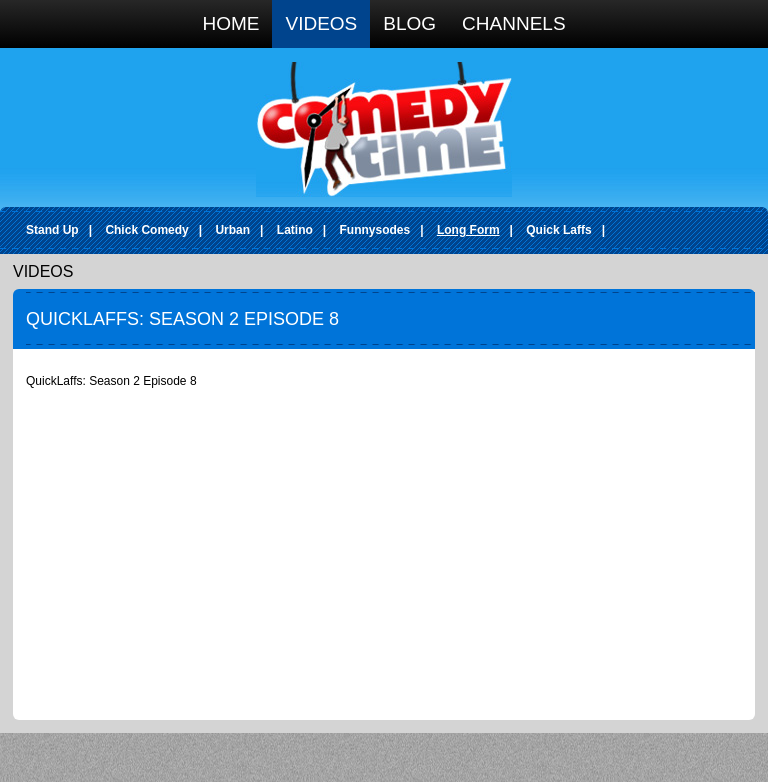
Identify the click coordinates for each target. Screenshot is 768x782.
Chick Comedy (146, 230)
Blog (409, 23)
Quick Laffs (558, 230)
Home (230, 23)
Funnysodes (375, 230)
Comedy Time (384, 129)
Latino (295, 230)
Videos (321, 23)
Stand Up (52, 230)
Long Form (468, 230)
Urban (232, 230)
